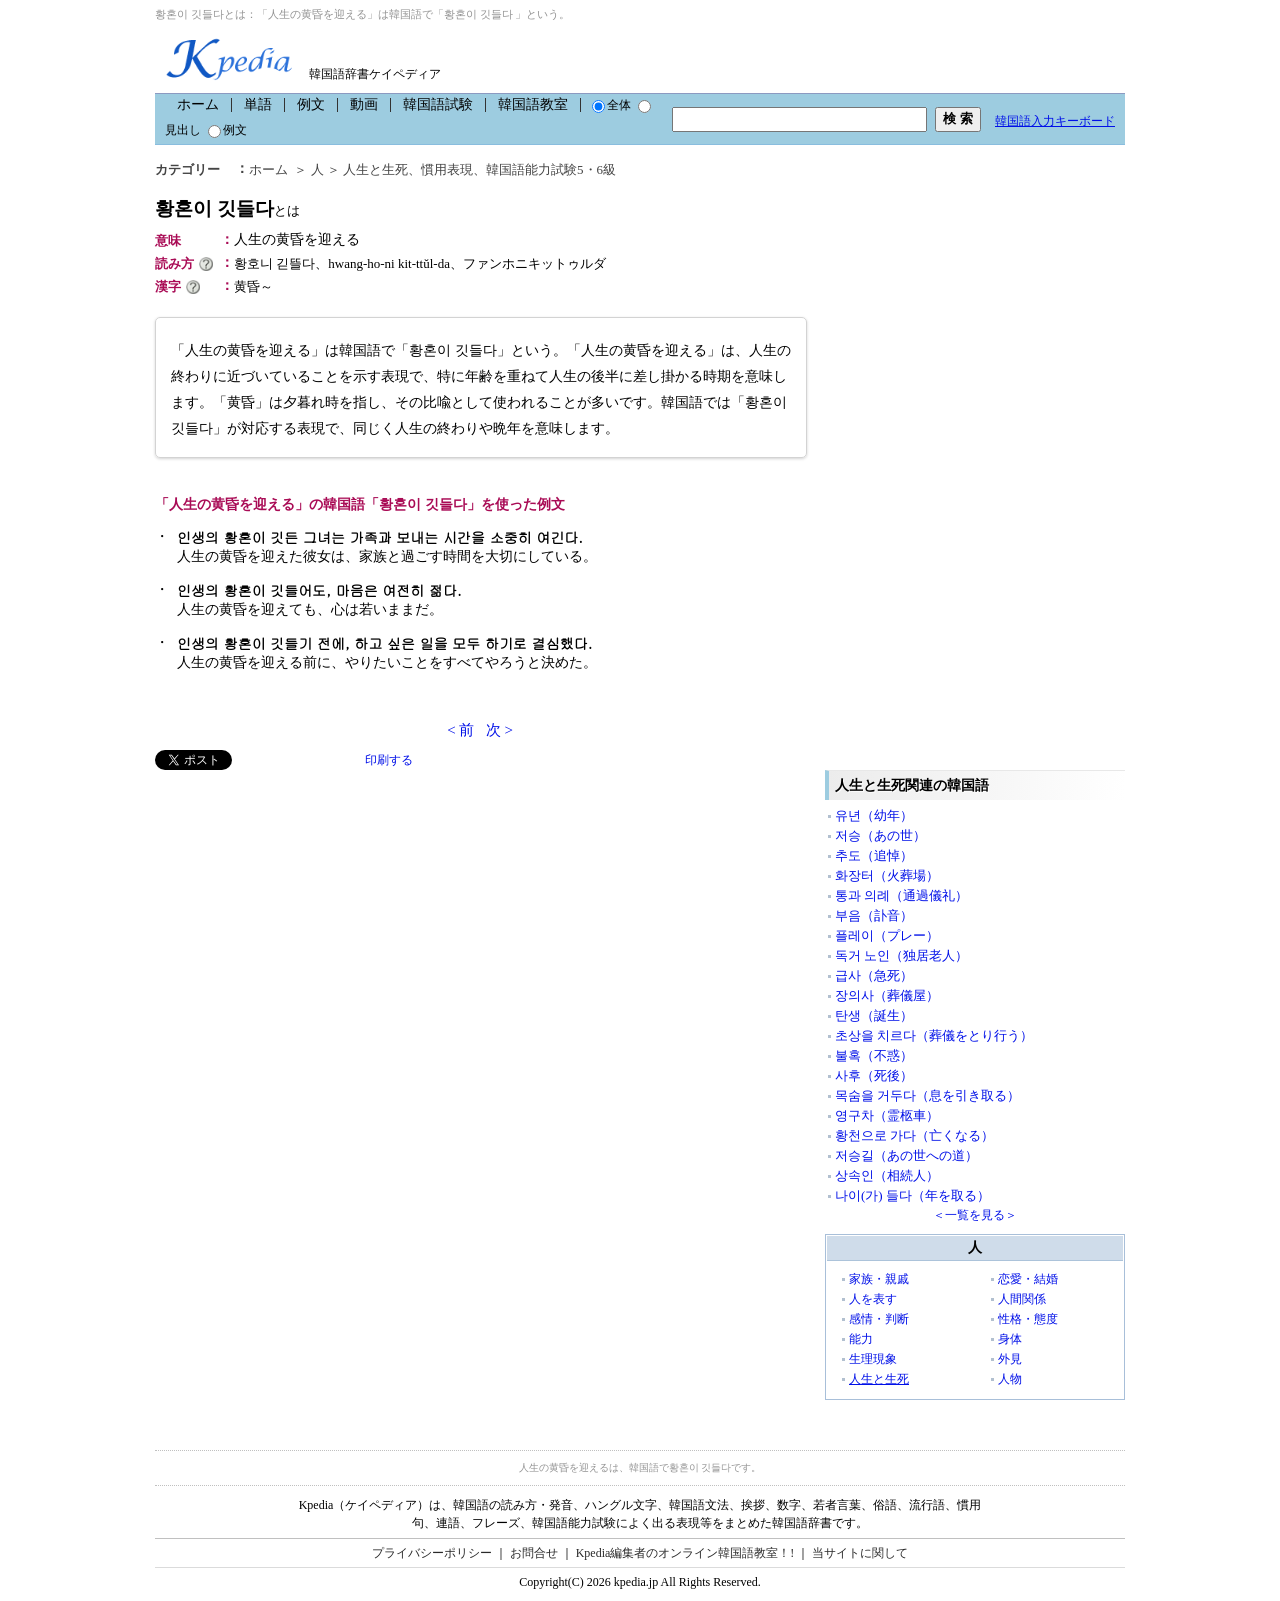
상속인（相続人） (887, 1175)
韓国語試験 (438, 104)
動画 (364, 104)
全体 (611, 105)
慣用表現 (447, 169)
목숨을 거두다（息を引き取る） (927, 1095)
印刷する (389, 760)
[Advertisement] (305, 910)
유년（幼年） (874, 815)
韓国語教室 (533, 104)
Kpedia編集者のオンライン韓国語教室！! (685, 1553)
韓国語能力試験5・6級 (551, 169)
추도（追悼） (874, 855)
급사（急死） (874, 975)
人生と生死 (375, 169)
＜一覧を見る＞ (975, 1215)
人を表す (873, 1299)
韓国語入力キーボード (1055, 121)
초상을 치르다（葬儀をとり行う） (934, 1035)
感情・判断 (879, 1319)
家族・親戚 (879, 1279)
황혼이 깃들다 (227, 208)
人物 (1010, 1379)
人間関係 (1022, 1299)
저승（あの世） (880, 835)
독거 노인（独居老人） (901, 955)
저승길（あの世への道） (906, 1155)
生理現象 (873, 1359)
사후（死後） (874, 1075)
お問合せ (534, 1553)
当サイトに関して (860, 1553)
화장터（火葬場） (887, 875)
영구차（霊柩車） (887, 1115)
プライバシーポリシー (432, 1553)
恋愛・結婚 (1028, 1279)
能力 (861, 1339)
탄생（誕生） (874, 1015)
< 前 (460, 730)
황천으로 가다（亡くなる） (914, 1135)
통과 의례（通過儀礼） (901, 895)
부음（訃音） (874, 915)
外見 (1010, 1359)
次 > (499, 730)
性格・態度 (1028, 1319)
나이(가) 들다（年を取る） (912, 1195)
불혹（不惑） (874, 1055)
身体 (1010, 1339)
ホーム (198, 104)
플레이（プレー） (887, 935)
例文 (311, 104)
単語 (258, 104)
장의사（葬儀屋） (887, 995)
